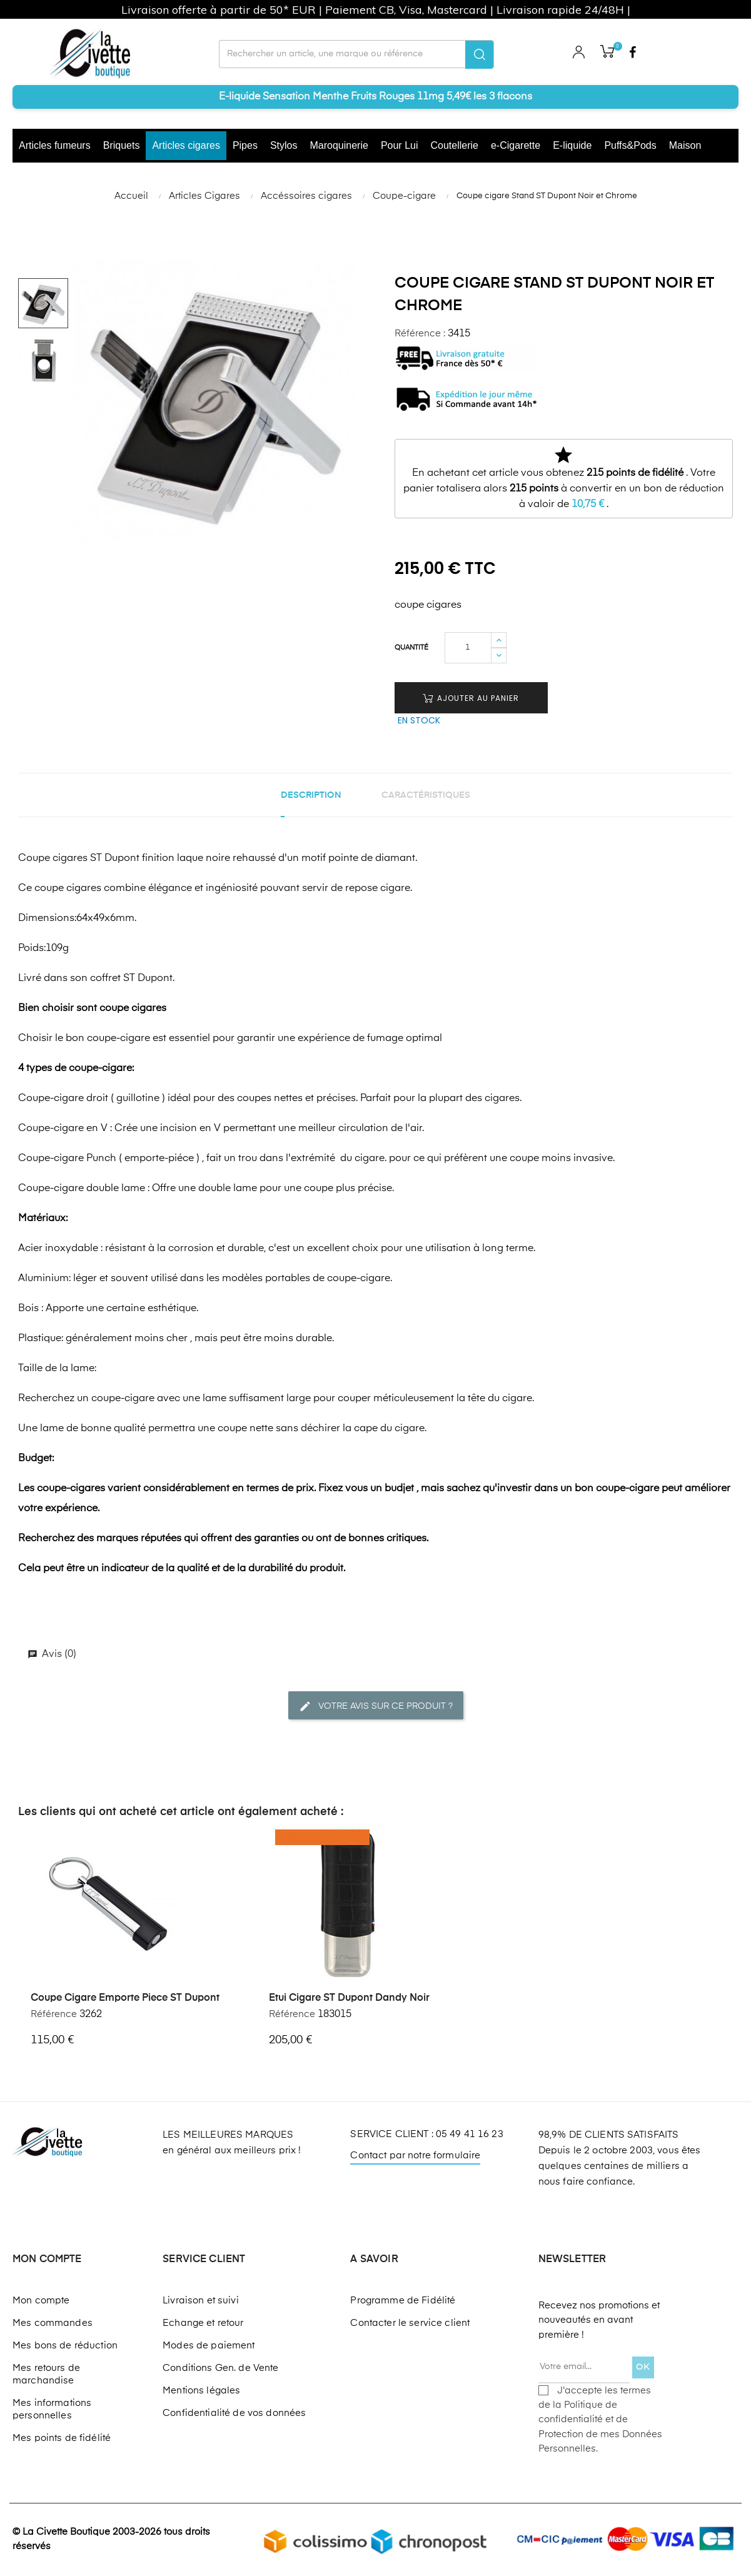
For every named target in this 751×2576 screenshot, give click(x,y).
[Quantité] (468, 647)
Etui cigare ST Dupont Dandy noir (349, 1998)
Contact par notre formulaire (415, 2155)
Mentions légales (201, 2390)
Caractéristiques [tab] (425, 795)
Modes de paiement (209, 2345)
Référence (54, 2014)
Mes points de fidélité (62, 2438)
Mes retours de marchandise (46, 2374)
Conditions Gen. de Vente (220, 2368)
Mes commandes (53, 2323)
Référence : (420, 333)
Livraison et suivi (201, 2300)
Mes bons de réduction (65, 2345)
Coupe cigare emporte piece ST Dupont (125, 1998)
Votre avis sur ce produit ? (376, 1706)
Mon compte (41, 2300)
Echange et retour (203, 2323)
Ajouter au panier (471, 698)
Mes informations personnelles (52, 2409)
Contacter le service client (410, 2323)
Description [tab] (311, 795)
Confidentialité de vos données (234, 2413)
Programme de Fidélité (402, 2300)
